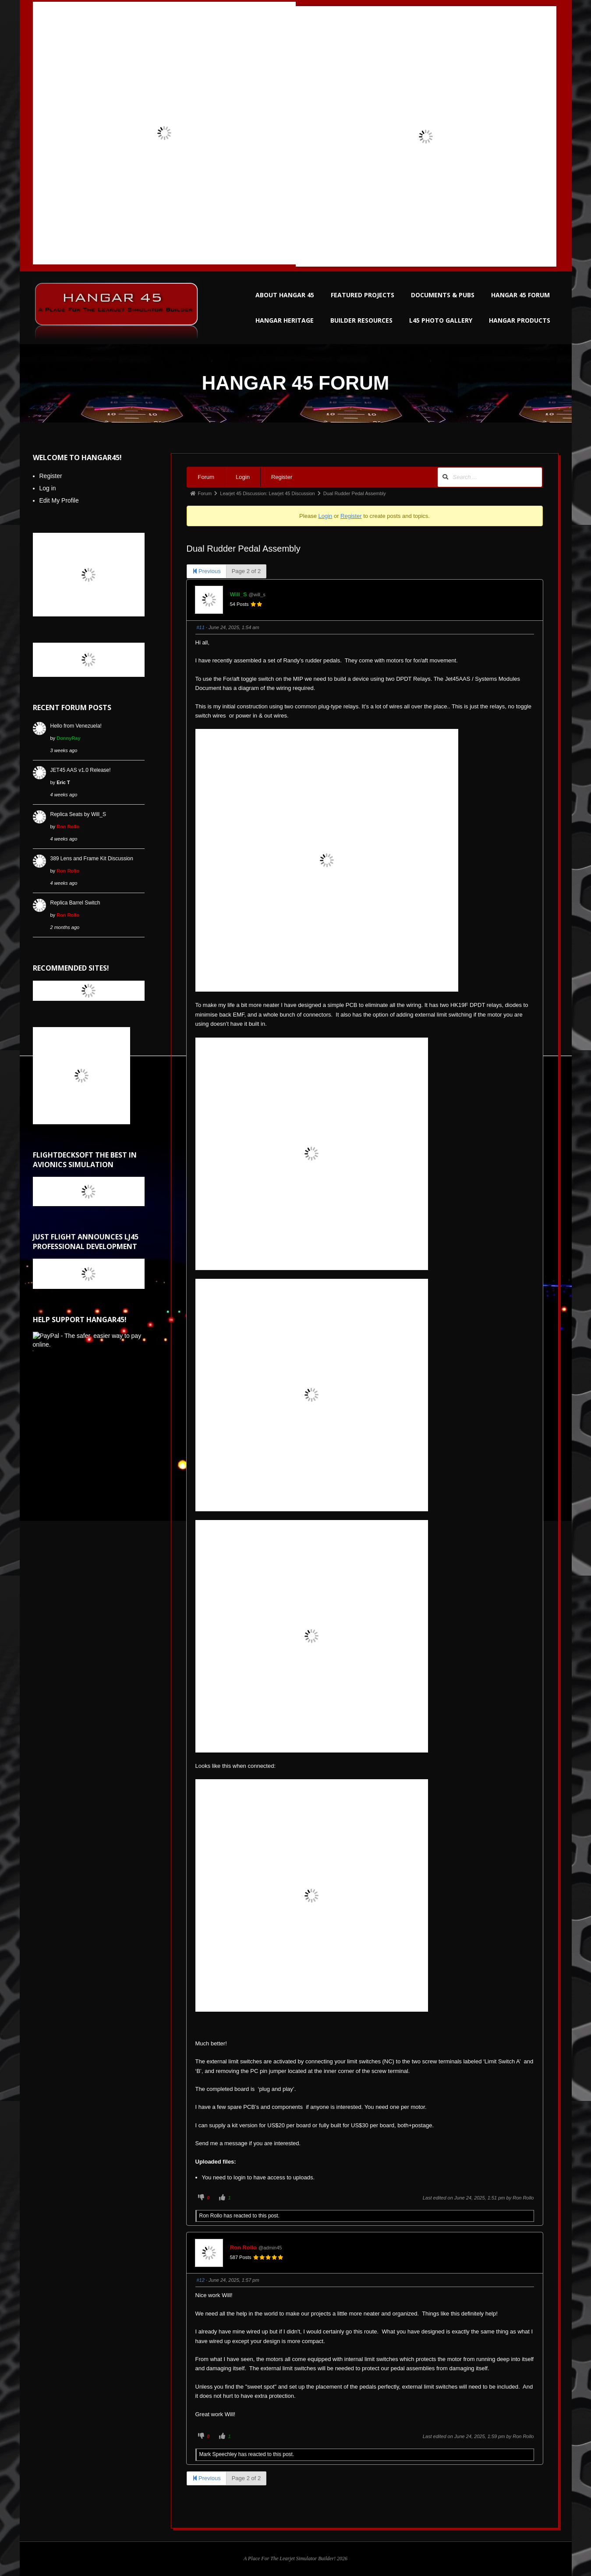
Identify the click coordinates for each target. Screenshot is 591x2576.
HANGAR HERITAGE (284, 320)
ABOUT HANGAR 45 (284, 295)
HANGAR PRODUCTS (519, 320)
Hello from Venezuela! (76, 726)
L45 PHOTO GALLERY (440, 320)
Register (281, 477)
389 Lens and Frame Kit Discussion (91, 858)
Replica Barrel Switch (75, 903)
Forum (206, 477)
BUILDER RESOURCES (361, 320)
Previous (206, 571)
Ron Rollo (523, 2197)
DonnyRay (68, 738)
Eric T (63, 782)
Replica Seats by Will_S (78, 814)
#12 (201, 2280)
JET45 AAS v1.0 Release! (80, 770)
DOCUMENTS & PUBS (442, 295)
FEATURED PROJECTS (362, 295)
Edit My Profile (59, 500)
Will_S (238, 594)
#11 (201, 627)
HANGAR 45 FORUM (520, 295)
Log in (47, 488)
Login (243, 477)
